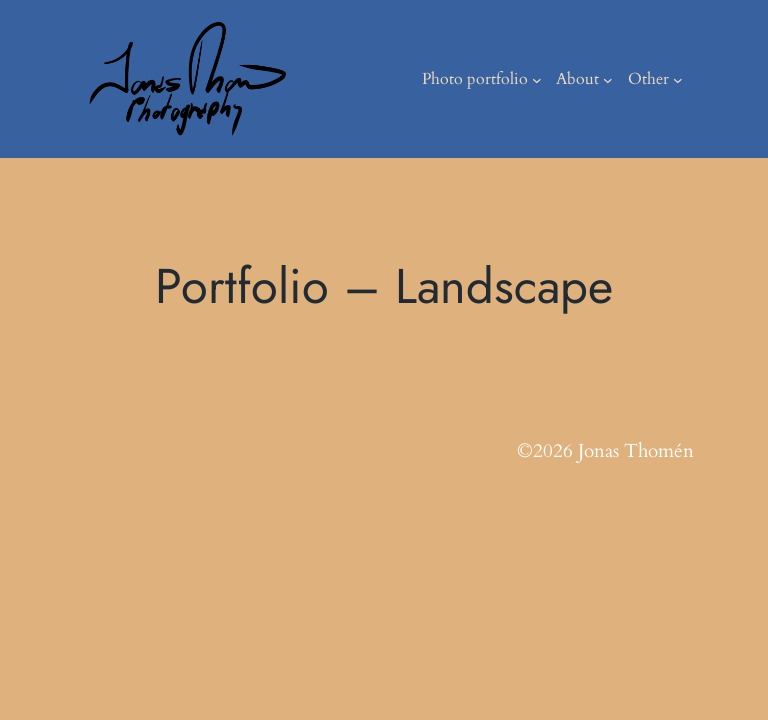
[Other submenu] (678, 79)
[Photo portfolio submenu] (537, 79)
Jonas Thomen (353, 78)
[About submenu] (608, 79)
